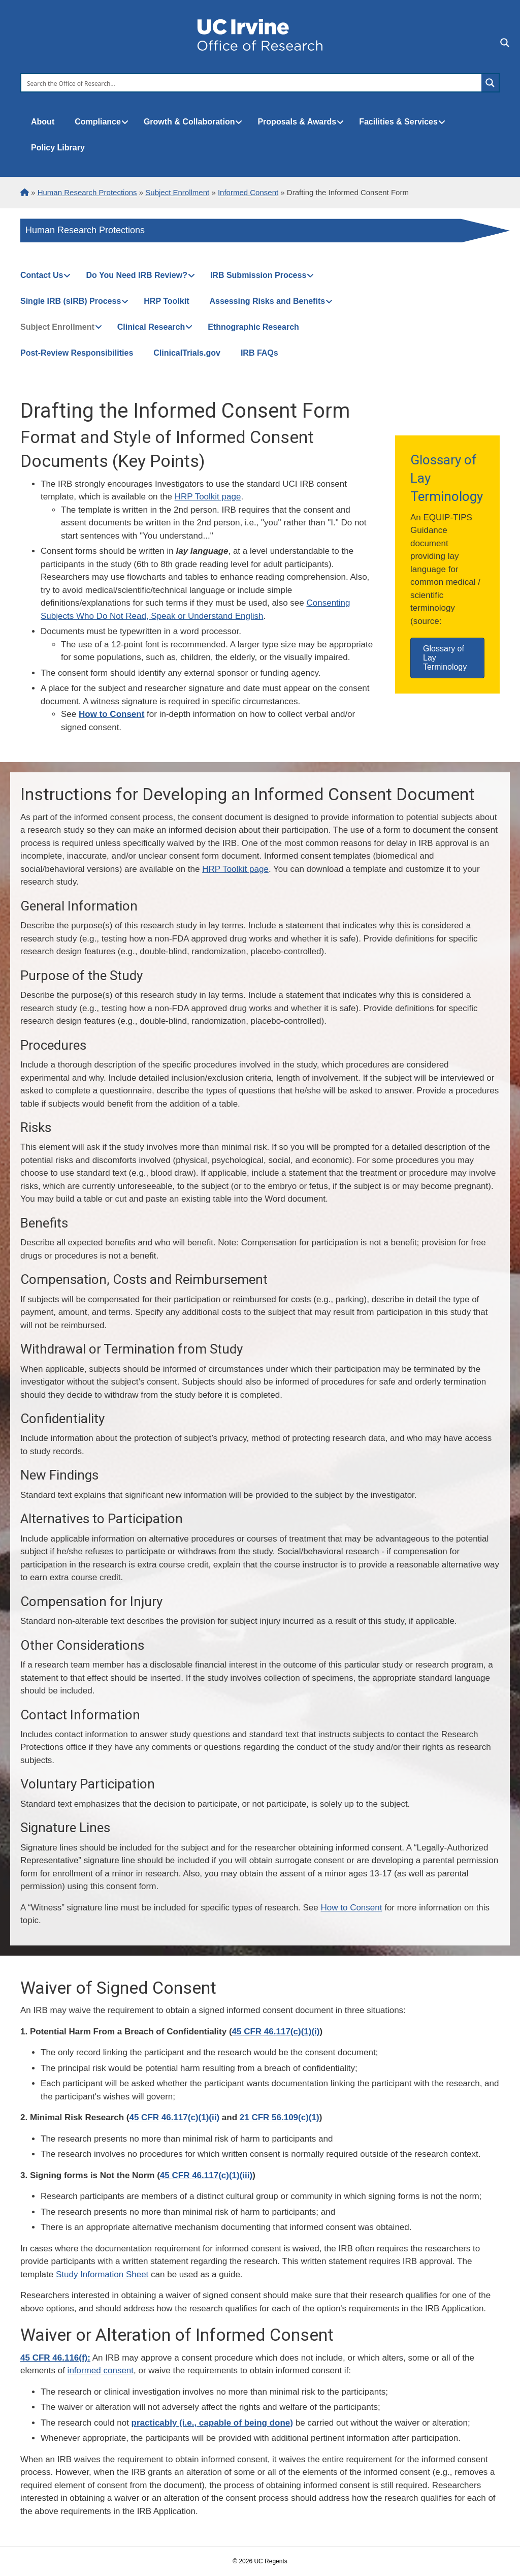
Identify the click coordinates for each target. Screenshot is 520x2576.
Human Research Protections (85, 230)
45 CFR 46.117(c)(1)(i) (276, 2031)
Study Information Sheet (102, 2274)
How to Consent (351, 1907)
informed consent (101, 2370)
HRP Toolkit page (208, 496)
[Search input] (252, 83)
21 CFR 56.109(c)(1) (279, 2117)
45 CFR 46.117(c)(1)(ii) (174, 2117)
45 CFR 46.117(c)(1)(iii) (206, 2175)
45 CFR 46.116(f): (55, 2358)
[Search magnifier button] (490, 82)
